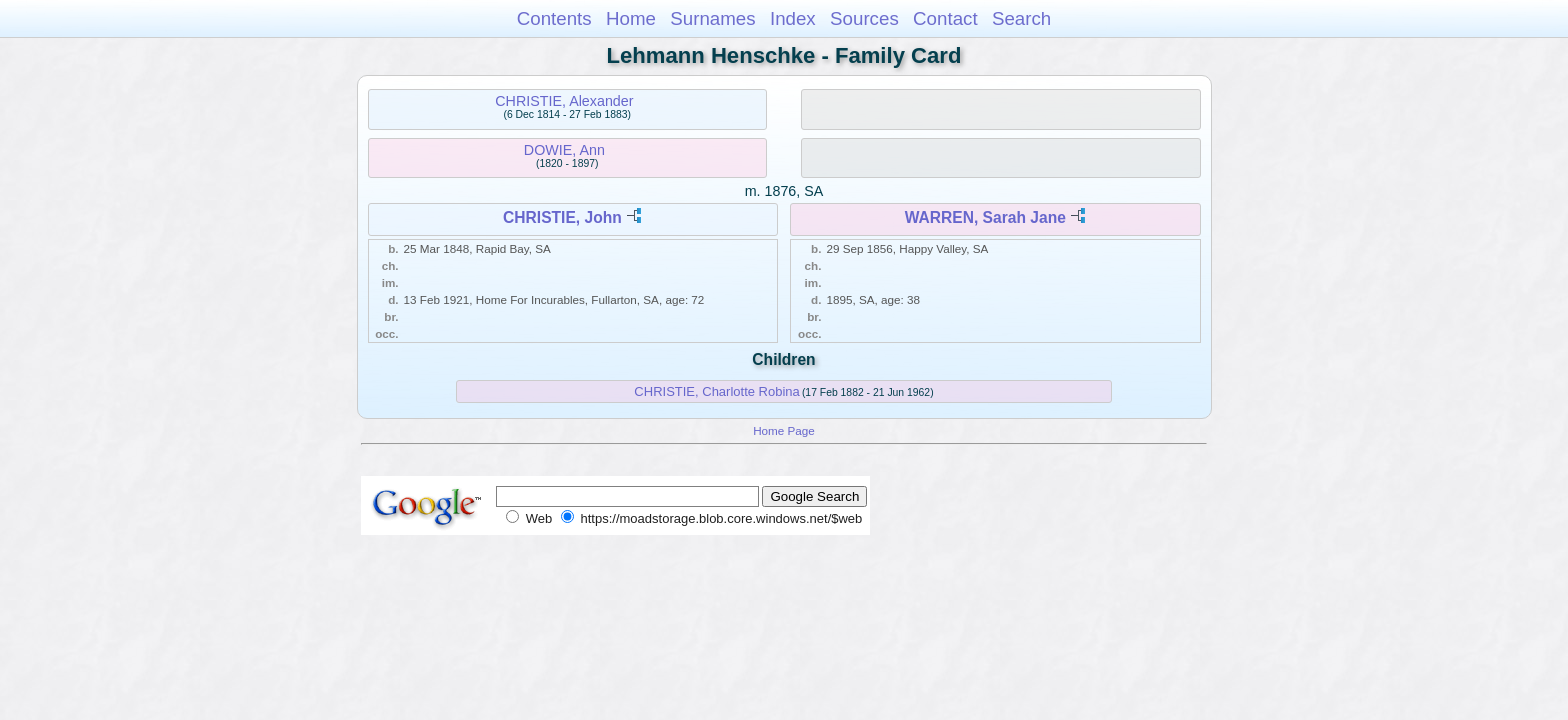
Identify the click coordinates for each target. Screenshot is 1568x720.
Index (793, 18)
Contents (554, 18)
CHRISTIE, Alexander (564, 101)
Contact (945, 18)
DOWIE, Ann (564, 150)
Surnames (712, 18)
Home (631, 18)
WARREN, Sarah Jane (985, 217)
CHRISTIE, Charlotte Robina (716, 391)
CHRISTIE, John (562, 217)
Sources (864, 18)
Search (1021, 18)
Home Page (784, 430)
